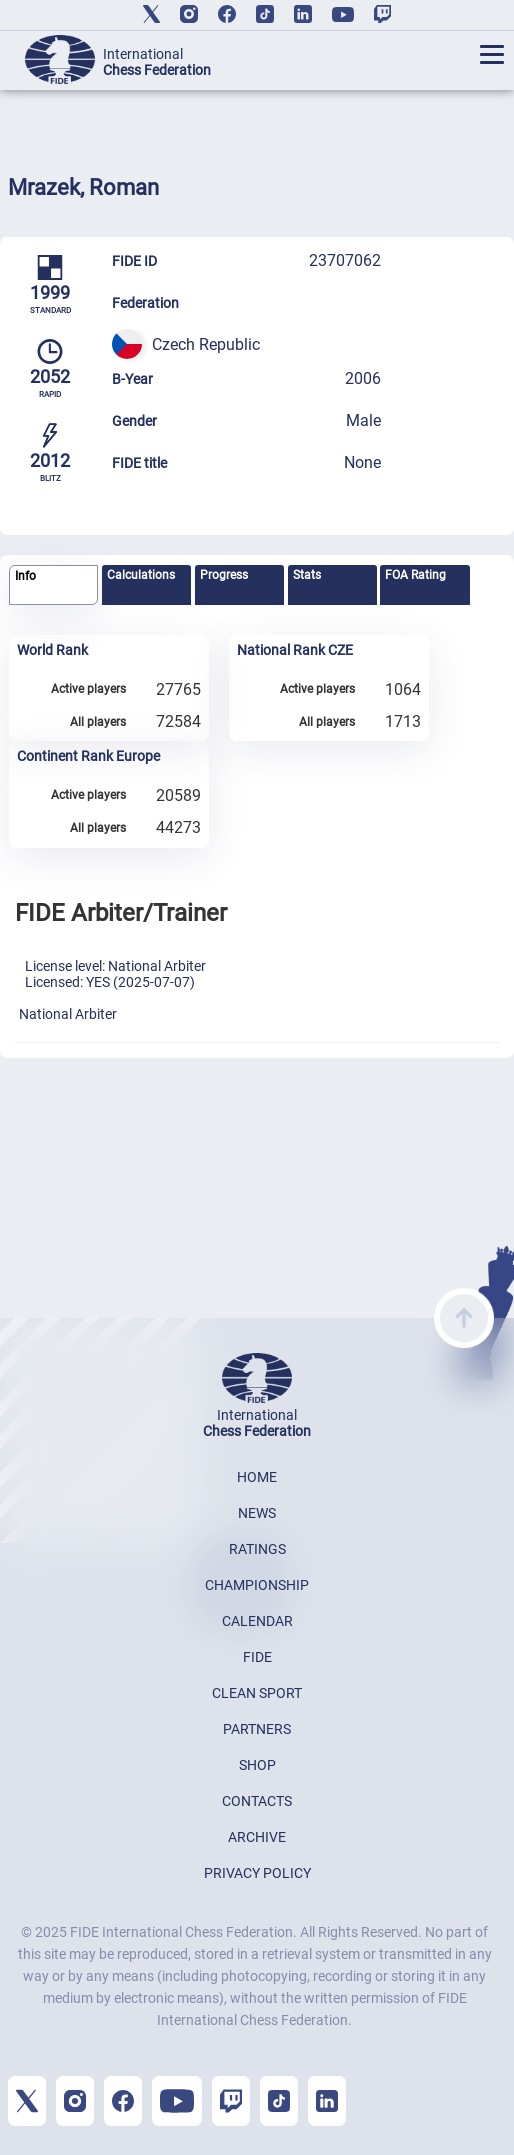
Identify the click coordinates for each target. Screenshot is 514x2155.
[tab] (53, 585)
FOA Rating (415, 575)
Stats (307, 575)
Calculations (141, 575)
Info (25, 576)
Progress (224, 575)
